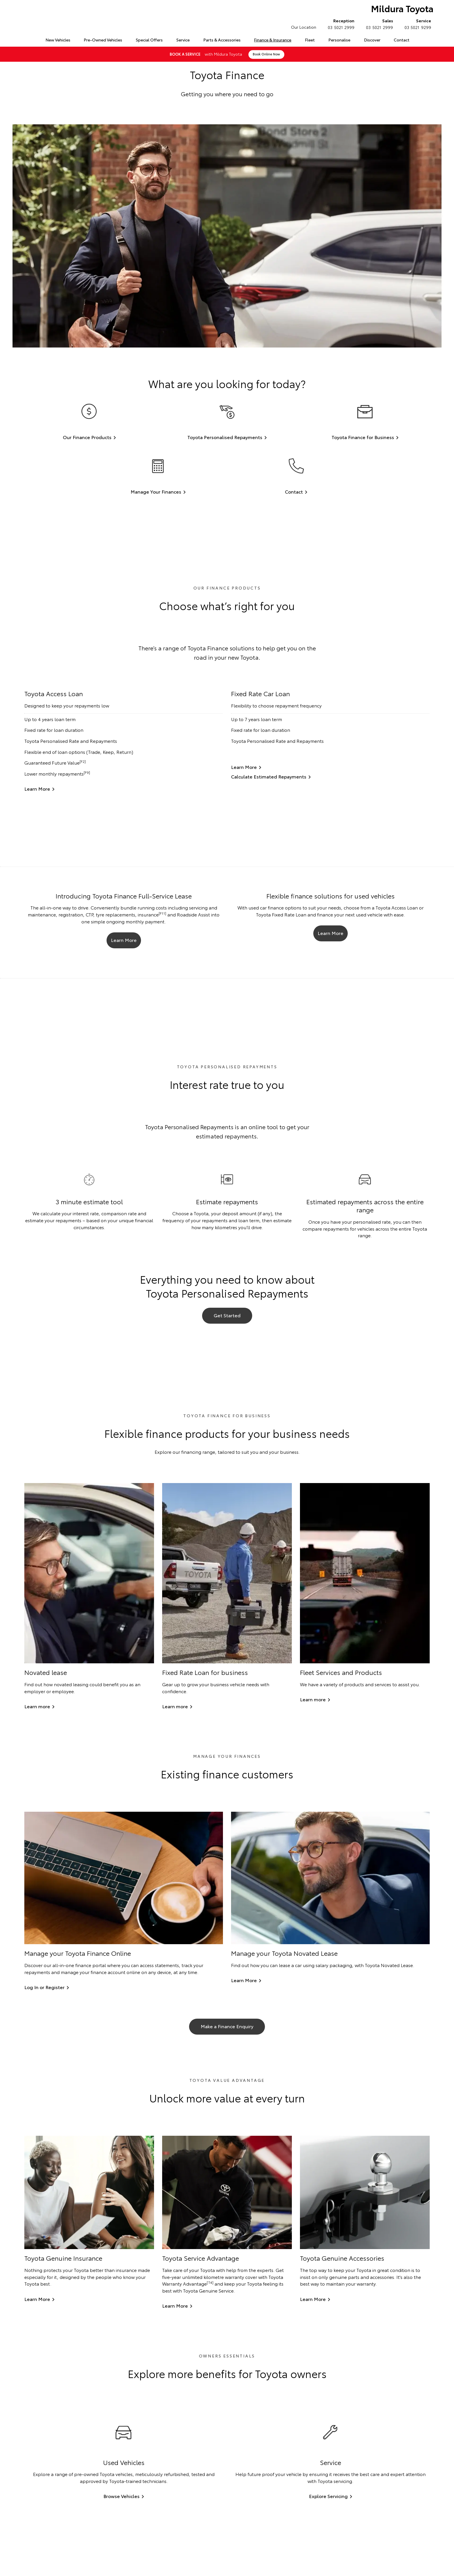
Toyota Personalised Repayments (224, 436)
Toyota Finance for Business (363, 436)
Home (25, 38)
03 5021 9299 (416, 23)
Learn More (37, 788)
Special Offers (149, 40)
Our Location (303, 27)
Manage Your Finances (156, 490)
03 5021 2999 (339, 23)
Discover (372, 40)
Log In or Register (44, 1989)
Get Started (227, 1316)
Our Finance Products (87, 436)
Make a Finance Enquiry (227, 2027)
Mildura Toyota (401, 9)
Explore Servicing (328, 2498)
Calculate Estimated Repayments (268, 776)
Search (422, 40)
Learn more (37, 1708)
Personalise (339, 40)
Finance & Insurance (272, 40)
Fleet (310, 40)
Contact (401, 40)
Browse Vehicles (121, 2498)
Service (183, 40)
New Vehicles (57, 40)
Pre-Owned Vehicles (103, 40)
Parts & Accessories (222, 40)
